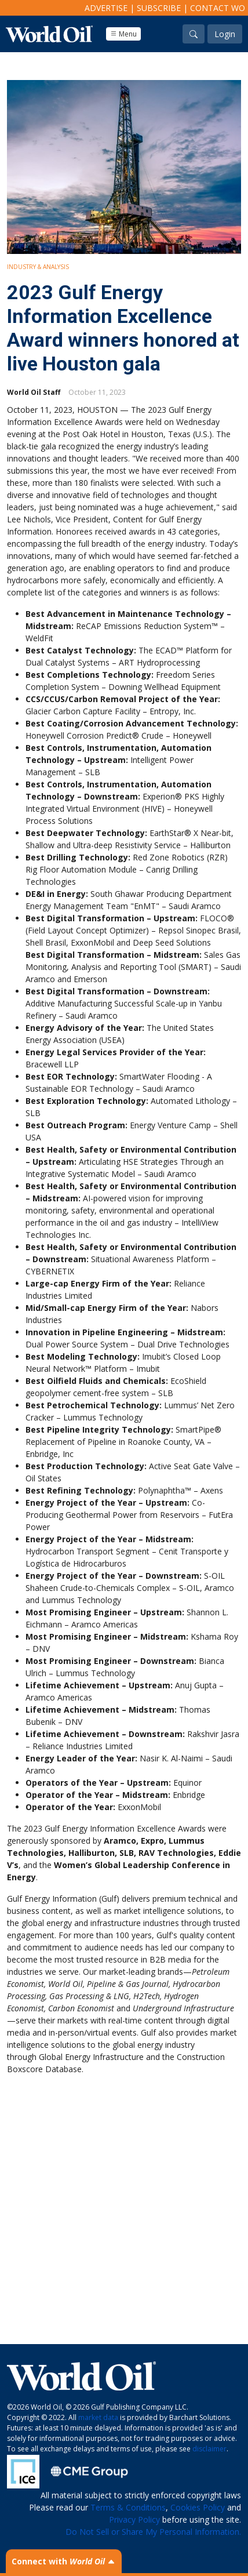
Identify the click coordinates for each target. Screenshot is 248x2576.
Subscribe (159, 7)
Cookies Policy (197, 2507)
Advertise (106, 7)
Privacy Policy (134, 2519)
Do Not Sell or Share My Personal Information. (153, 2531)
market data (98, 2417)
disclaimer (209, 2449)
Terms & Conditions (128, 2507)
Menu (123, 34)
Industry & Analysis (38, 267)
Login (224, 33)
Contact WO (217, 7)
